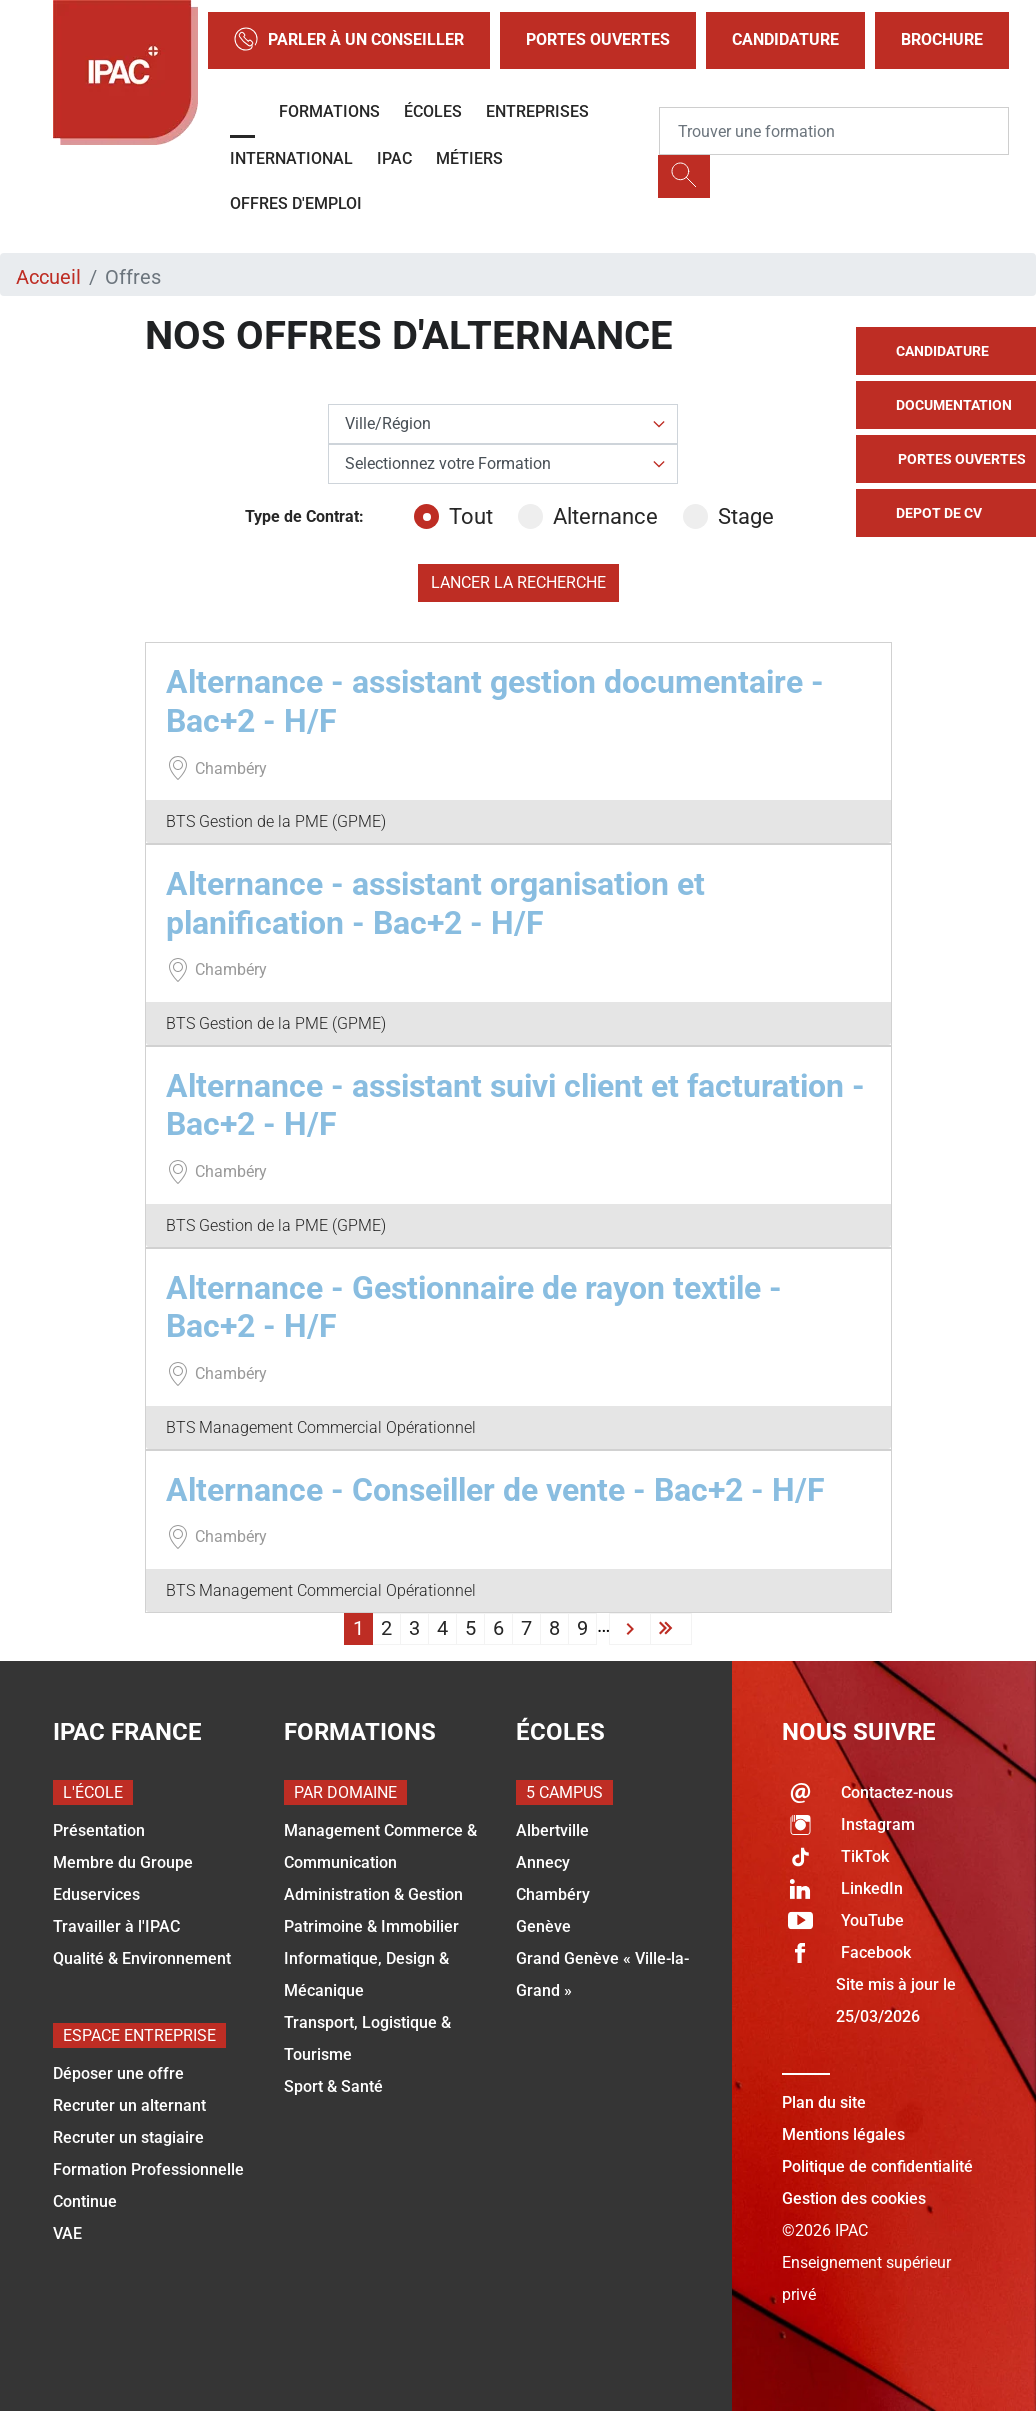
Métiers (469, 158)
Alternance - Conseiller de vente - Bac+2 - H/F (495, 1490)
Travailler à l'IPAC (116, 1926)
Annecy (543, 1862)
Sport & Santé (333, 2086)
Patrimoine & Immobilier (371, 1926)
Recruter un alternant (129, 2105)
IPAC (394, 158)
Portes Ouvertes (598, 39)
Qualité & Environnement (142, 1958)
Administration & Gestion (373, 1894)
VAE (67, 2233)
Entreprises (537, 111)
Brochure (942, 39)
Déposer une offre (118, 2073)
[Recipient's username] (834, 131)
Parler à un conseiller (349, 40)
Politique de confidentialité (877, 2166)
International (291, 158)
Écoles (433, 111)
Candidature (785, 39)
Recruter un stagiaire (128, 2137)
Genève (543, 1926)
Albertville (552, 1830)
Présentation (99, 1830)
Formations (329, 111)
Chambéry (553, 1894)
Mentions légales (843, 2134)
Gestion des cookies (854, 2198)
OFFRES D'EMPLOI (296, 203)
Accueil (48, 277)
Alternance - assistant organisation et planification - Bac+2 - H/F (435, 903)
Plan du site (824, 2102)
